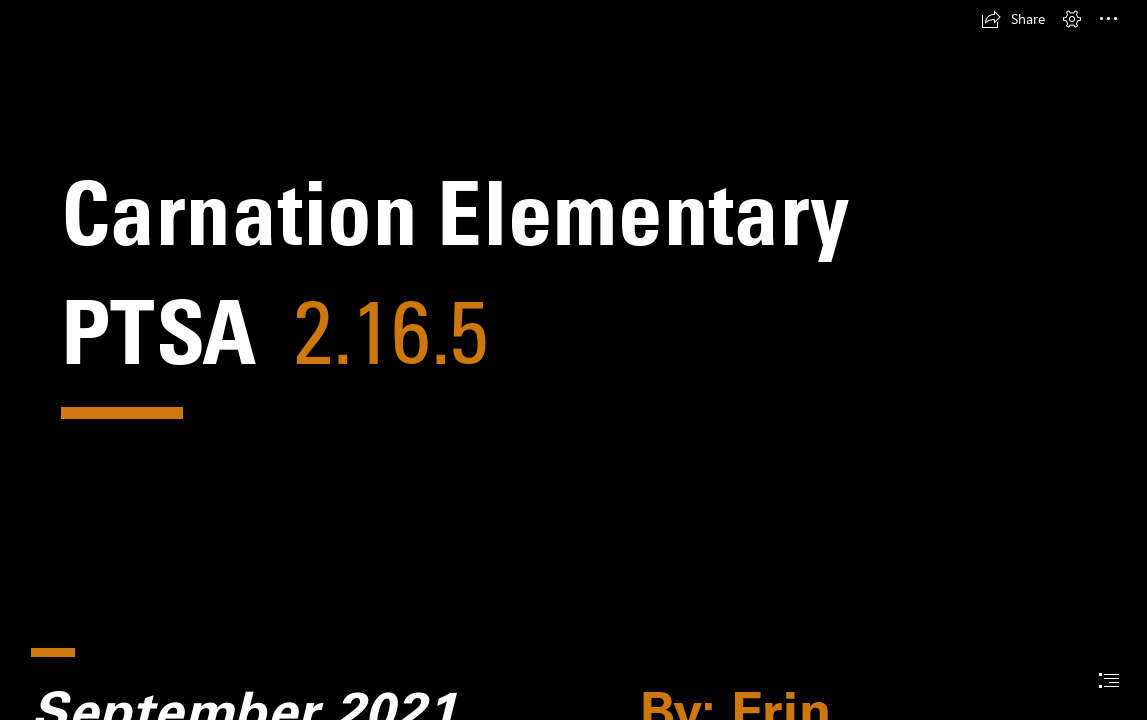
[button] (1013, 19)
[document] (573, 360)
